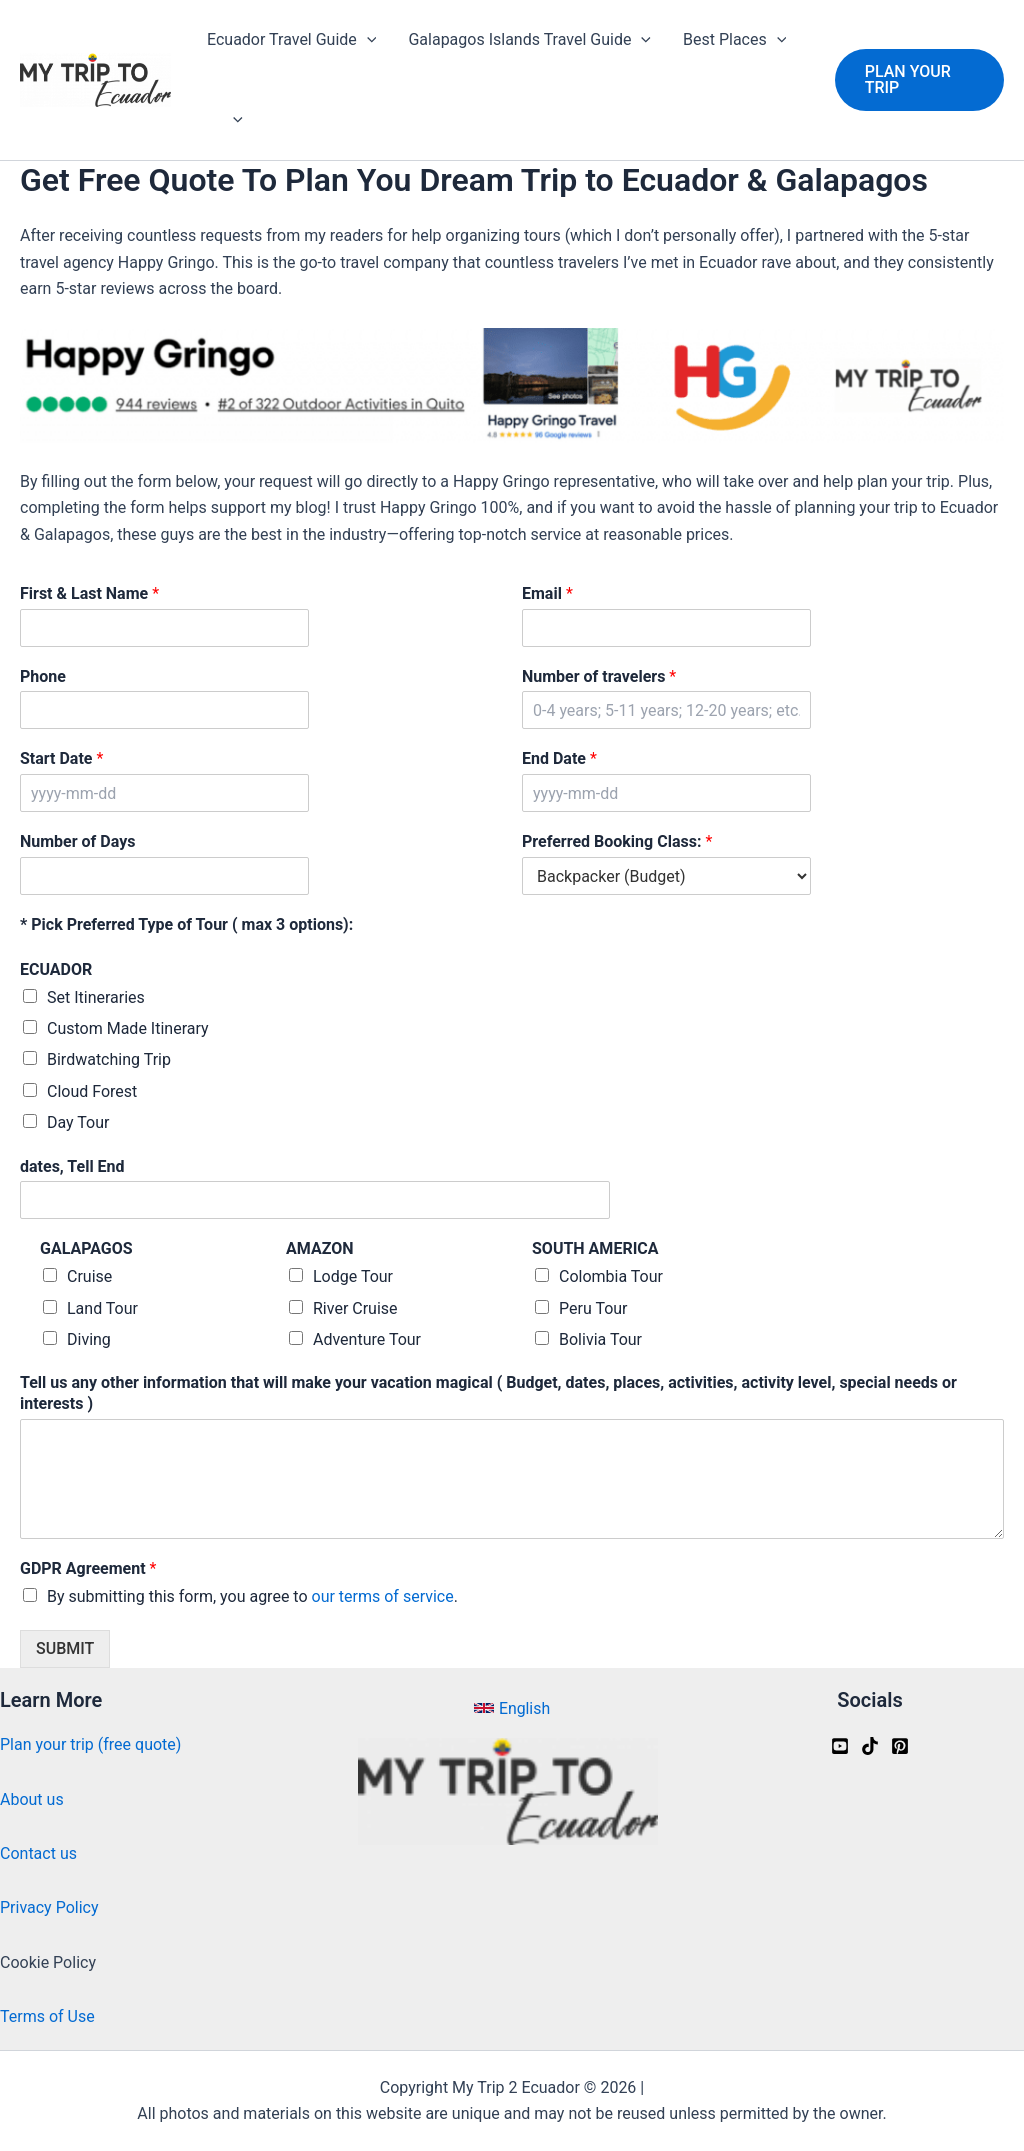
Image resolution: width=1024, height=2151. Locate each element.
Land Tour (102, 1308)
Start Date (61, 758)
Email (547, 593)
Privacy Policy (49, 1907)
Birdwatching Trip (109, 1059)
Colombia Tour (611, 1276)
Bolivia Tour (600, 1339)
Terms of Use (47, 2016)
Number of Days (77, 841)
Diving (89, 1339)
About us (32, 1799)
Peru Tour (593, 1308)
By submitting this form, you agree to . (252, 1596)
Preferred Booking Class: (617, 841)
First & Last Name (89, 593)
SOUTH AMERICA (595, 1248)
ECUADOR (56, 969)
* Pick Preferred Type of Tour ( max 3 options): (186, 924)
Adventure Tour (367, 1339)
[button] (919, 80)
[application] (367, 40)
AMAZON (319, 1248)
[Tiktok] (870, 1746)
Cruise (89, 1276)
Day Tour (78, 1122)
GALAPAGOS (86, 1248)
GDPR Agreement (88, 1568)
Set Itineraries (96, 997)
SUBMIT (65, 1648)
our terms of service (383, 1596)
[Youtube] (840, 1746)
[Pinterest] (900, 1746)
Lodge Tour (353, 1276)
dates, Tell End (72, 1166)
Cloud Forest (92, 1091)
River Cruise (355, 1308)
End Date (559, 758)
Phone (43, 676)
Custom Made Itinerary (128, 1028)
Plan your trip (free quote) (90, 1744)
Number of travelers (599, 676)
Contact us (38, 1853)
